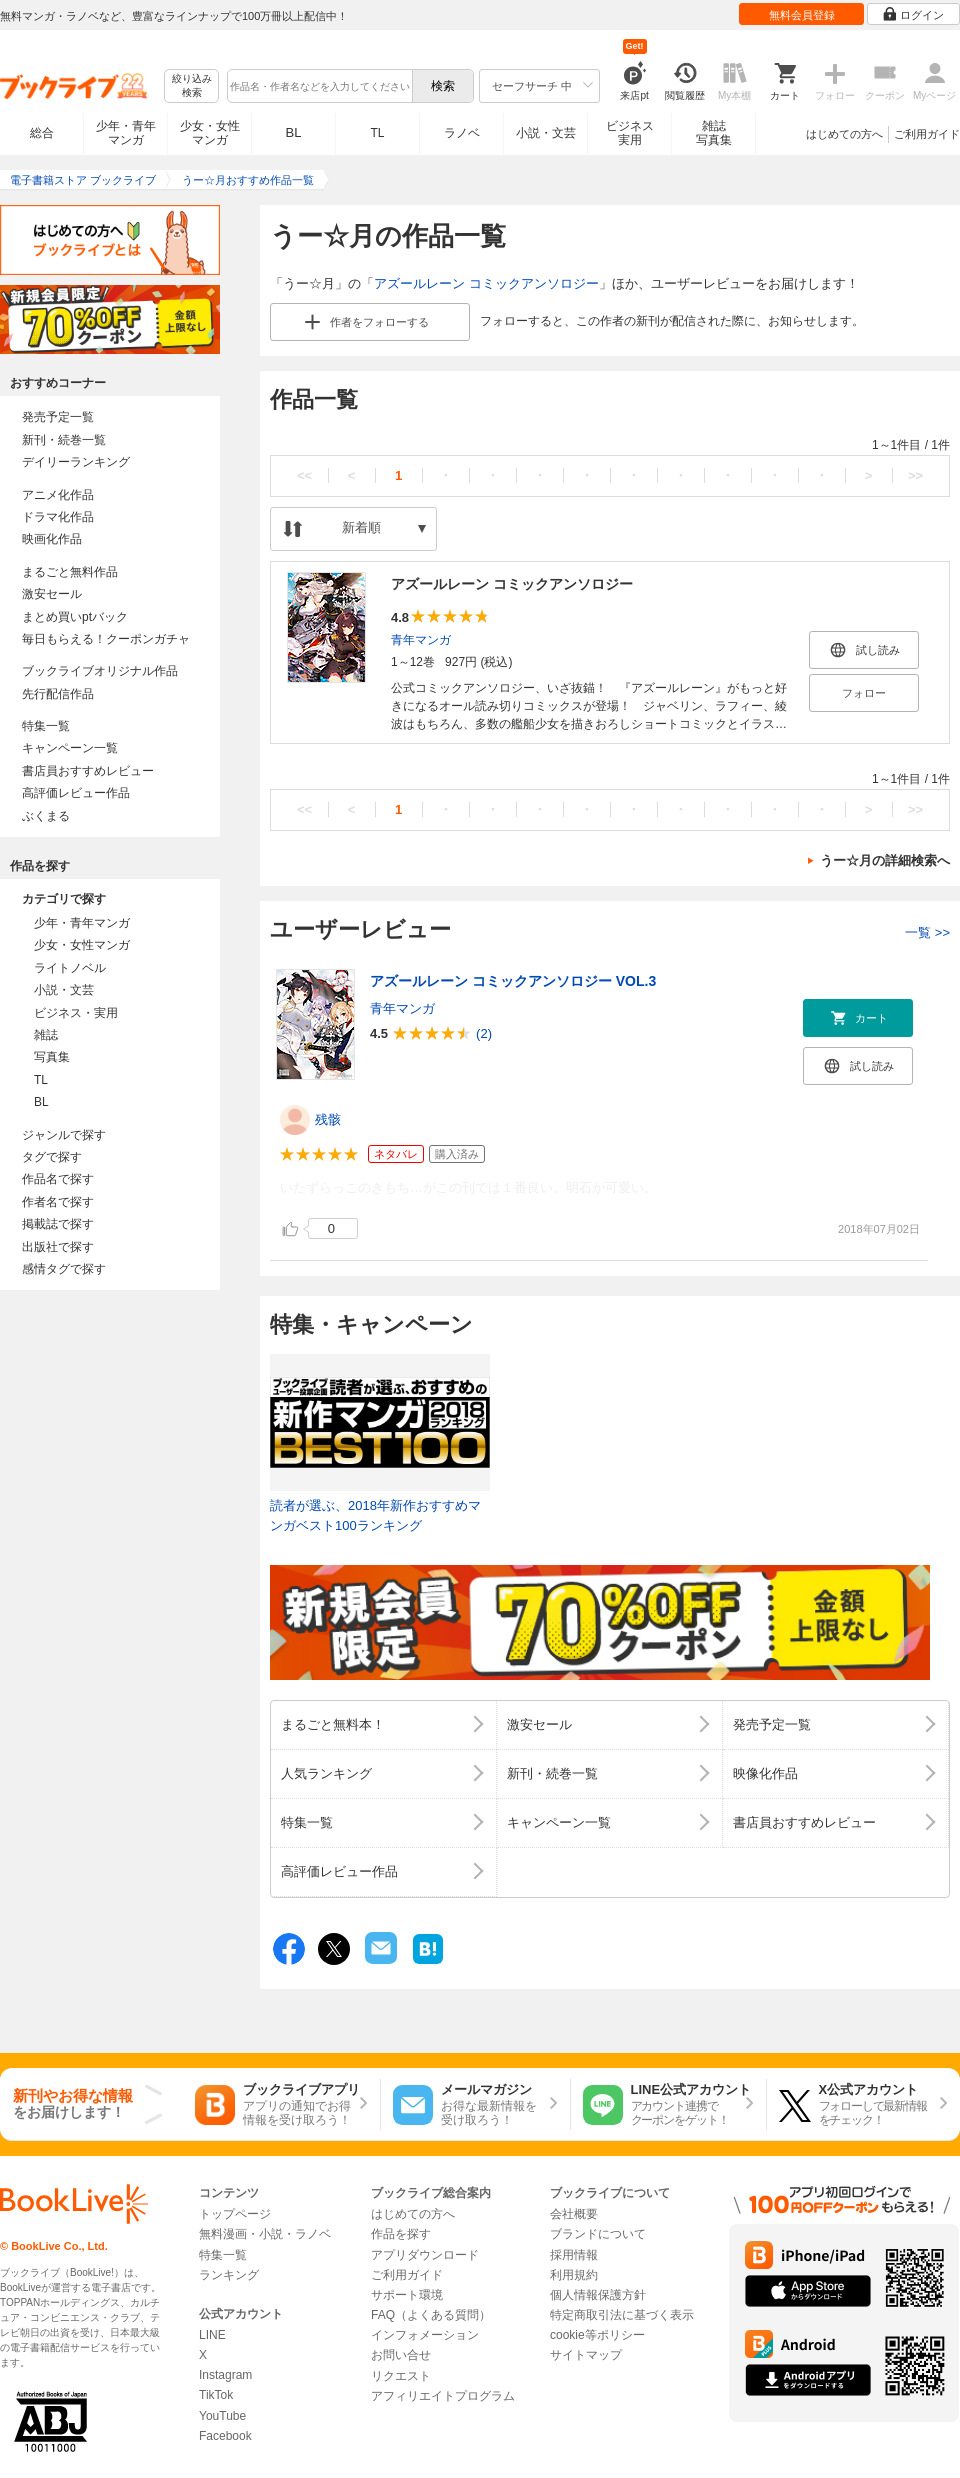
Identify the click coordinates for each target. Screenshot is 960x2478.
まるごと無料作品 (70, 572)
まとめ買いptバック (75, 617)
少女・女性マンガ (210, 133)
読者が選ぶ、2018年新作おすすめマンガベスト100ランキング (375, 1515)
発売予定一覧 (58, 417)
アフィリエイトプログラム (443, 2396)
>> (915, 475)
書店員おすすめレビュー (88, 771)
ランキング (229, 2275)
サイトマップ (586, 2355)
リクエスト (401, 2376)
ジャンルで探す (64, 1135)
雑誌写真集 (714, 133)
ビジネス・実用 (76, 1013)
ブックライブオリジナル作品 (100, 671)
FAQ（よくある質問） (431, 2315)
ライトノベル (70, 968)
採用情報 (574, 2255)
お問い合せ (401, 2355)
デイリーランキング (76, 462)
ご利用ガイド (927, 134)
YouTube (222, 2416)
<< (304, 475)
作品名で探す (58, 1179)
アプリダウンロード (425, 2255)
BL (294, 132)
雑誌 (46, 1035)
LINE (212, 2335)
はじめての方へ (844, 134)
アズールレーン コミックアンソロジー (486, 283)
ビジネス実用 (630, 133)
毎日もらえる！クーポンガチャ (106, 639)
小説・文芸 (546, 133)
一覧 (927, 932)
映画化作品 (52, 539)
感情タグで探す (64, 1269)
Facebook (225, 2436)
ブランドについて (598, 2234)
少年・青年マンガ (126, 133)
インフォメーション (425, 2335)
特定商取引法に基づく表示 (622, 2315)
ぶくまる (46, 816)
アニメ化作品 (58, 495)
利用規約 (574, 2275)
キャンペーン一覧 (70, 748)
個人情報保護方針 (598, 2295)
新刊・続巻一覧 (64, 440)
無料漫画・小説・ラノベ (265, 2234)
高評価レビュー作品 (76, 793)
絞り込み (192, 86)
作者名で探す (58, 1202)
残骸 (328, 1119)
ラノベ (462, 133)
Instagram (225, 2375)
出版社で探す (58, 1247)
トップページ (235, 2214)
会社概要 (574, 2214)
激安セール (52, 594)
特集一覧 (46, 726)
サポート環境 (407, 2295)
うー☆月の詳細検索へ (885, 860)
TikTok (216, 2395)
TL (377, 133)
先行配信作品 (58, 694)
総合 (42, 133)
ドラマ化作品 (58, 517)
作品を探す (401, 2234)
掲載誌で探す (58, 1224)
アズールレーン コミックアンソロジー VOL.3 (513, 981)
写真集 (52, 1057)
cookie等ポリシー (597, 2335)
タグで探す (52, 1157)
